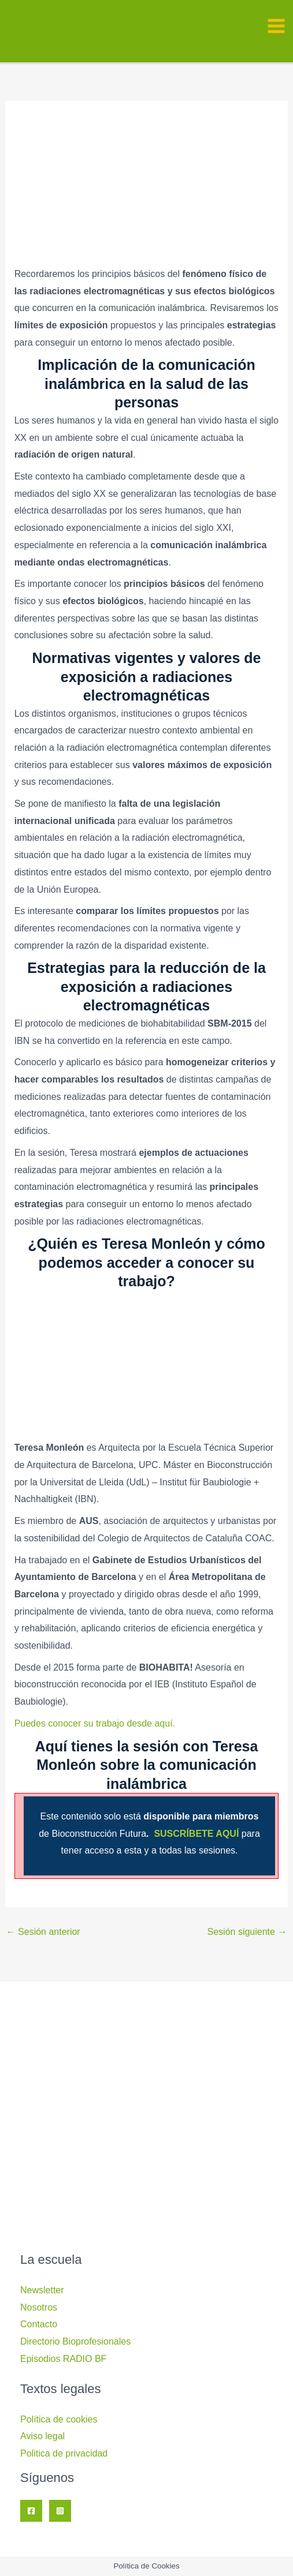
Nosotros (38, 2307)
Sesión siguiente (247, 1932)
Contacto (38, 2324)
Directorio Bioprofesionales (75, 2341)
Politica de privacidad (63, 2453)
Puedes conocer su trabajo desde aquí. (94, 1723)
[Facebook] (31, 2511)
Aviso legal (42, 2436)
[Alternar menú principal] (276, 26)
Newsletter (42, 2290)
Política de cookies (58, 2419)
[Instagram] (60, 2511)
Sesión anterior (43, 1932)
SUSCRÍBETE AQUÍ (197, 1834)
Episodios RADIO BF (63, 2359)
